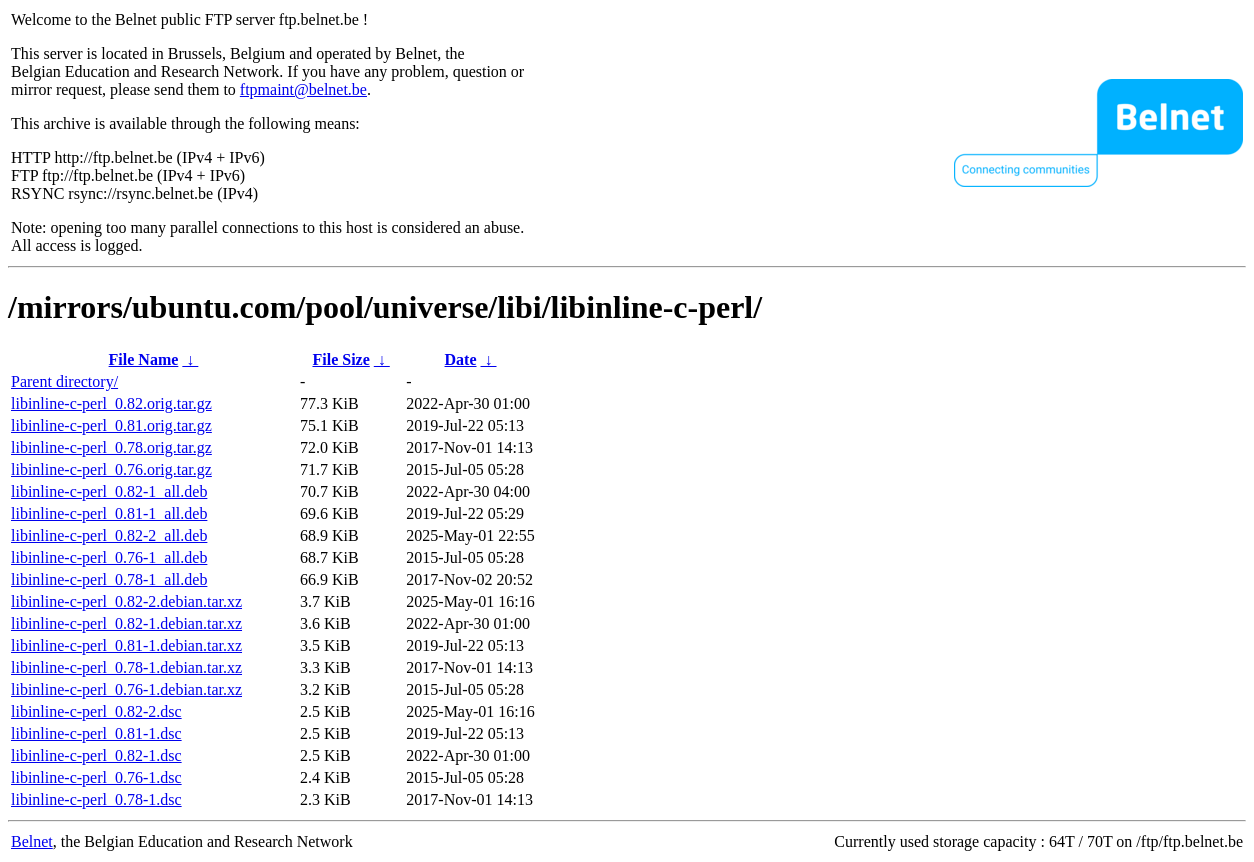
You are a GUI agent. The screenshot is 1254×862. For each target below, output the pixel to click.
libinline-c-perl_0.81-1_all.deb (109, 513)
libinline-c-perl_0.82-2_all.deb (109, 535)
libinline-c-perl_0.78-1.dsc (96, 799)
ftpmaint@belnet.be (303, 89)
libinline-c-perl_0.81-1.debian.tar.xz (126, 645)
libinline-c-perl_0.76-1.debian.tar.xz (126, 689)
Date (461, 359)
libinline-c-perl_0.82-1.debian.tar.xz (126, 623)
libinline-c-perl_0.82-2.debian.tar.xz (126, 601)
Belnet (32, 841)
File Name (144, 359)
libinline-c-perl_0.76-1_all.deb (109, 557)
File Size (340, 359)
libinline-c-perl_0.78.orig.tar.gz (111, 447)
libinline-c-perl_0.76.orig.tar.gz (111, 469)
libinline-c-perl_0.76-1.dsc (96, 777)
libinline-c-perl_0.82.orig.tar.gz (111, 403)
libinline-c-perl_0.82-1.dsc (96, 755)
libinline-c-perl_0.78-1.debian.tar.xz (126, 667)
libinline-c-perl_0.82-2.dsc (96, 711)
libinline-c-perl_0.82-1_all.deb (109, 491)
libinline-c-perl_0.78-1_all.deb (109, 579)
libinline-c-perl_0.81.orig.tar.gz (111, 425)
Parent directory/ (64, 381)
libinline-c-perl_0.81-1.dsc (96, 733)
